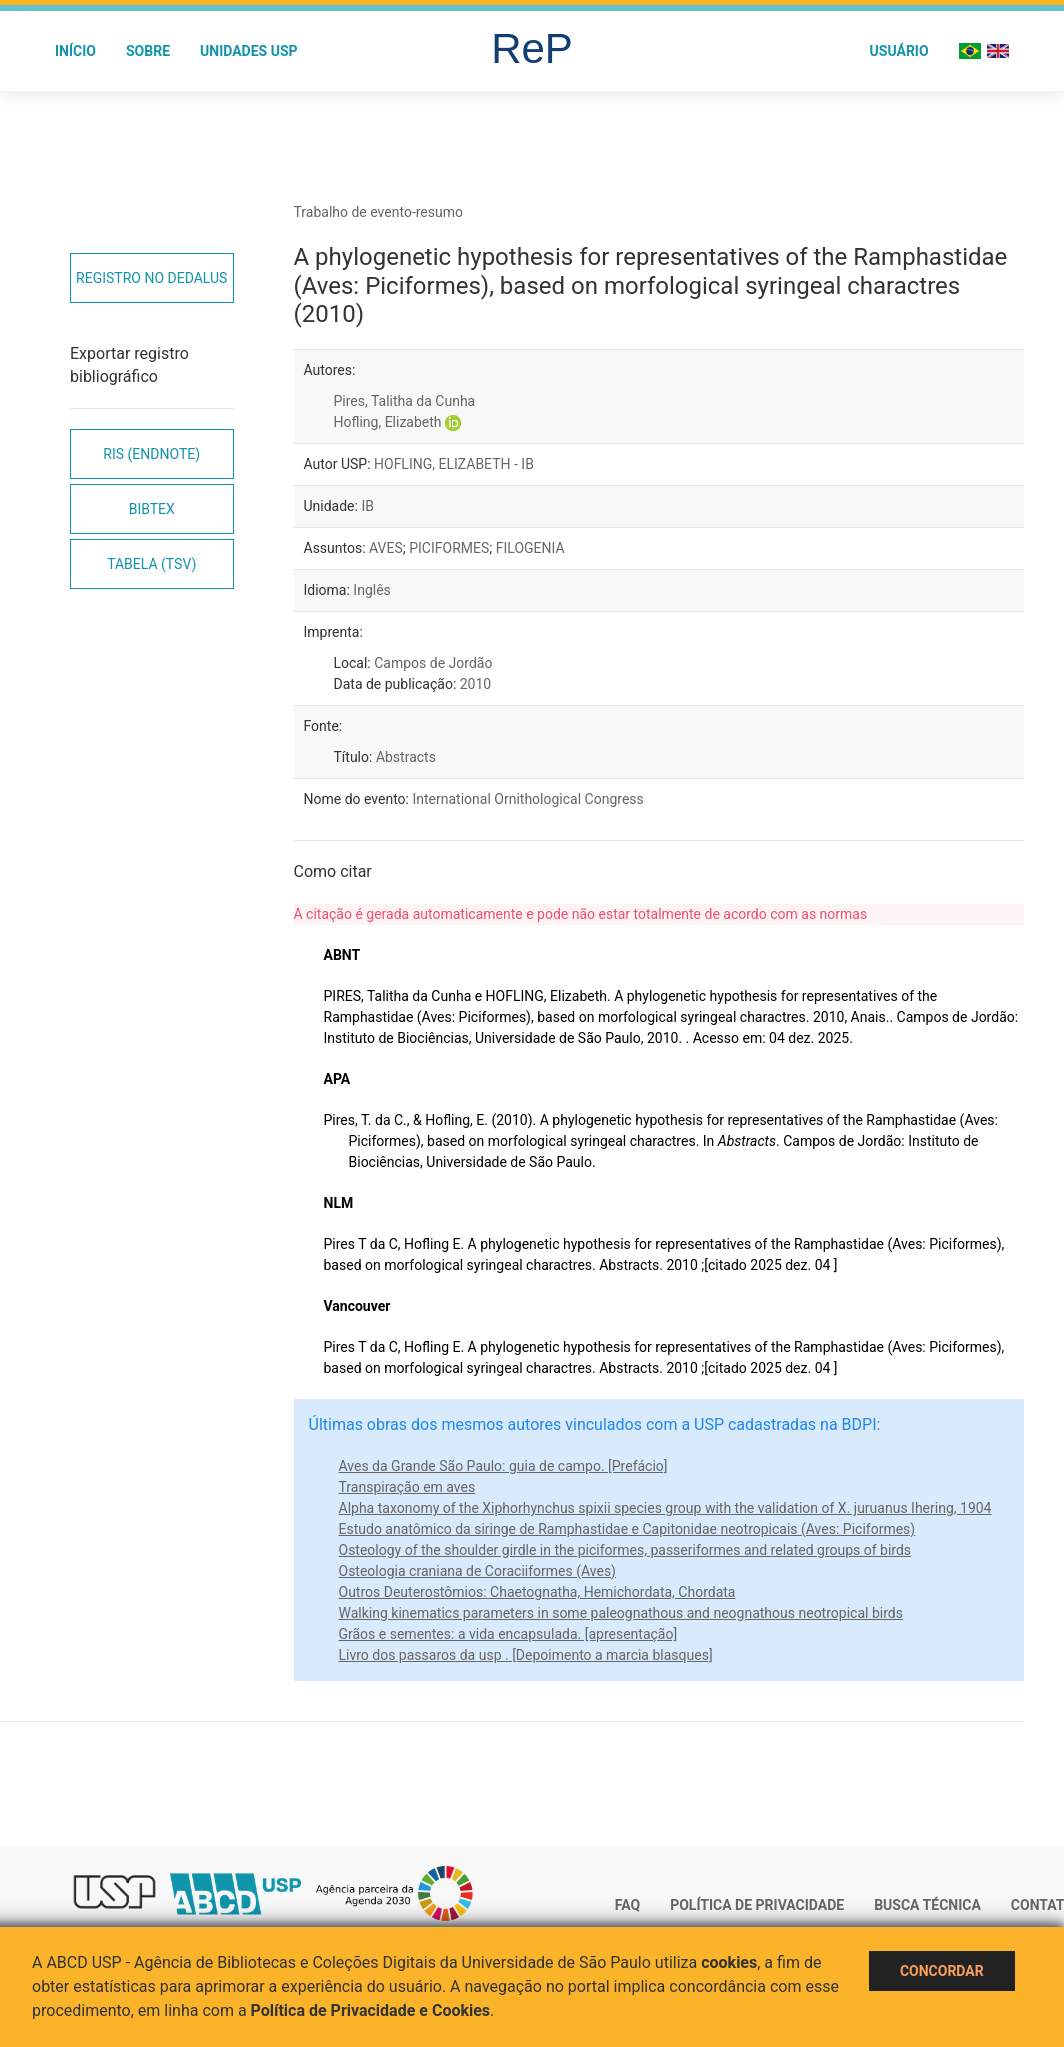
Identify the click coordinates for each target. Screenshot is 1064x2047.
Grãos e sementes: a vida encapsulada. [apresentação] (508, 1634)
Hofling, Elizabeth (388, 422)
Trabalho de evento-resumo (379, 212)
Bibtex (152, 509)
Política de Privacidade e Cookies (371, 2010)
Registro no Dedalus (151, 278)
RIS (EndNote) (151, 454)
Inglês (371, 590)
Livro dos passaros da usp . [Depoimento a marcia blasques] (526, 1655)
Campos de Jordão (433, 663)
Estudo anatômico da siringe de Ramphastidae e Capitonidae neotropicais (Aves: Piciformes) (627, 1529)
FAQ (627, 1905)
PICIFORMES (449, 548)
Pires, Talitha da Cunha (405, 401)
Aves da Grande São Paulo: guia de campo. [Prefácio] (503, 1466)
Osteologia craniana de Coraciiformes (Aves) (477, 1571)
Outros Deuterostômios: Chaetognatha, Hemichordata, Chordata (537, 1592)
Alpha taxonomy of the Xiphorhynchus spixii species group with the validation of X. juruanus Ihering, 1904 (665, 1508)
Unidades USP (249, 51)
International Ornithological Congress (527, 799)
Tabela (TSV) (151, 564)
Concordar (942, 1971)
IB (367, 506)
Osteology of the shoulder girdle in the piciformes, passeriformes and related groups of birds (625, 1550)
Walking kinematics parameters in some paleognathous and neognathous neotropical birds (621, 1613)
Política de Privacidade (757, 1905)
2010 (475, 684)
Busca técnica (927, 1905)
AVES (386, 548)
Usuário (899, 51)
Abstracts (406, 757)
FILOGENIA (530, 548)
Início (75, 51)
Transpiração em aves (407, 1487)
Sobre (148, 51)
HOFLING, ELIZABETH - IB (454, 464)
